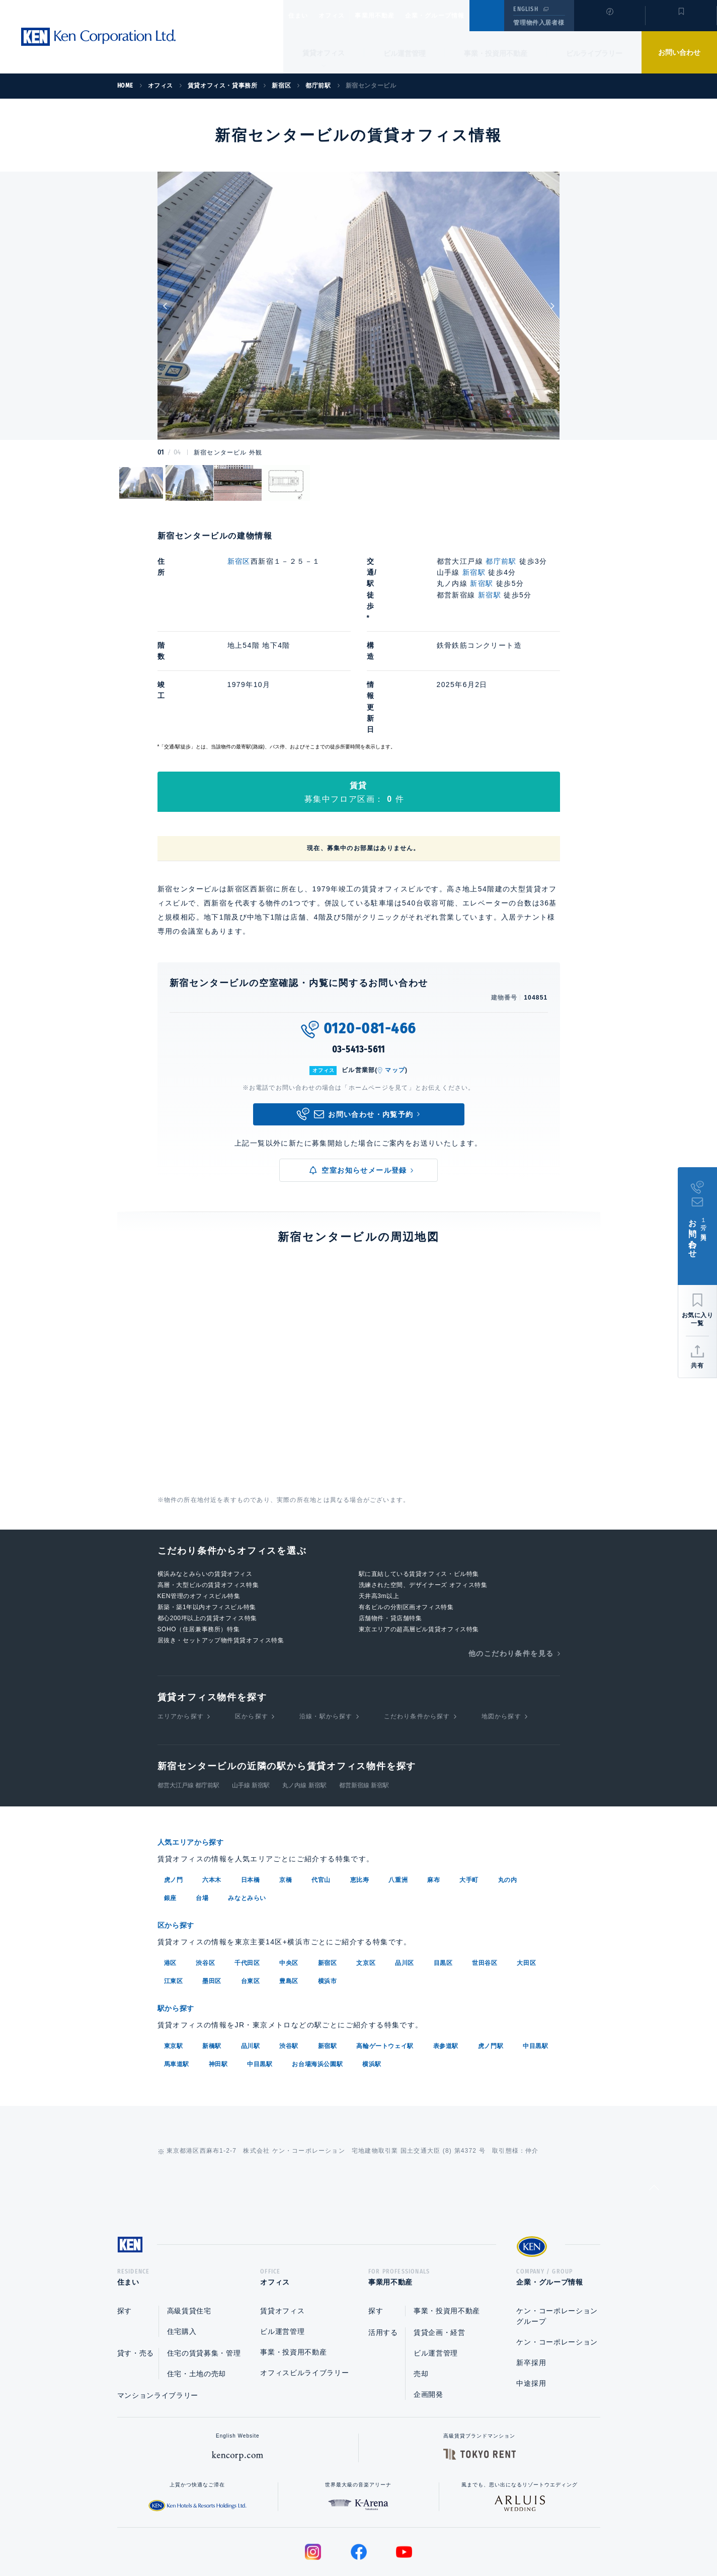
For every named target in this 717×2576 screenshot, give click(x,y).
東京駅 (173, 1963)
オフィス (344, 15)
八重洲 (398, 1799)
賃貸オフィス (282, 2233)
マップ (395, 991)
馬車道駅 (176, 1982)
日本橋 (250, 1799)
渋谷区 (205, 1881)
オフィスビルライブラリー (304, 2295)
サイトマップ (467, 2536)
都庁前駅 (501, 561)
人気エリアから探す (197, 1763)
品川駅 (250, 1963)
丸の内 (507, 1799)
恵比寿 (359, 1799)
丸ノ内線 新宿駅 (304, 1706)
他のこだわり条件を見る (510, 1574)
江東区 (173, 1900)
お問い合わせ (679, 52)
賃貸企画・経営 (439, 2254)
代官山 (321, 1799)
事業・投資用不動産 (495, 53)
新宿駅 (474, 572)
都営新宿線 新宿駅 (364, 1706)
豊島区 (288, 1900)
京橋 (285, 1799)
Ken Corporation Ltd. (98, 37)
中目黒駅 (535, 1963)
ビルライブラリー (594, 53)
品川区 (404, 1881)
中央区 (288, 1881)
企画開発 (428, 2316)
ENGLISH (525, 9)
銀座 (170, 1818)
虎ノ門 (173, 1799)
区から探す (251, 1637)
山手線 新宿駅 (251, 1706)
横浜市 (327, 1900)
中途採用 (531, 2305)
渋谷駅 (288, 1963)
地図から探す (501, 1637)
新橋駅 (211, 1963)
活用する (383, 2254)
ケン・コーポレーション (557, 2264)
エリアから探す (180, 1637)
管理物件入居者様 (538, 22)
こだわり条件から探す (417, 1637)
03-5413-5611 (358, 970)
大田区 (526, 1881)
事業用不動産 (397, 15)
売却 (421, 2296)
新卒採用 (531, 2285)
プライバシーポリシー (342, 2536)
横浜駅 (371, 1982)
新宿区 (239, 561)
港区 (170, 1881)
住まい (303, 15)
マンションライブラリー (158, 2317)
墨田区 (211, 1900)
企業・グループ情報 (465, 15)
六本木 (211, 1799)
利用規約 (413, 2536)
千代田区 (247, 1881)
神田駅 (218, 1982)
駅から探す (179, 1927)
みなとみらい (247, 1818)
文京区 (365, 1881)
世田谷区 (484, 1881)
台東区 (250, 1900)
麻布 (433, 1799)
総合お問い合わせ (257, 2536)
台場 (202, 1818)
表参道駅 (445, 1963)
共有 (697, 1365)
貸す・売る (135, 2275)
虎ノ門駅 (490, 1963)
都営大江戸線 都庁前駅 (188, 1706)
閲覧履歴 (608, 22)
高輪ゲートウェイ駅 (384, 1963)
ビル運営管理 (404, 53)
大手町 (469, 1799)
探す (124, 2233)
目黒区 (443, 1881)
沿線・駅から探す (326, 1637)
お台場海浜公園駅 (317, 1982)
